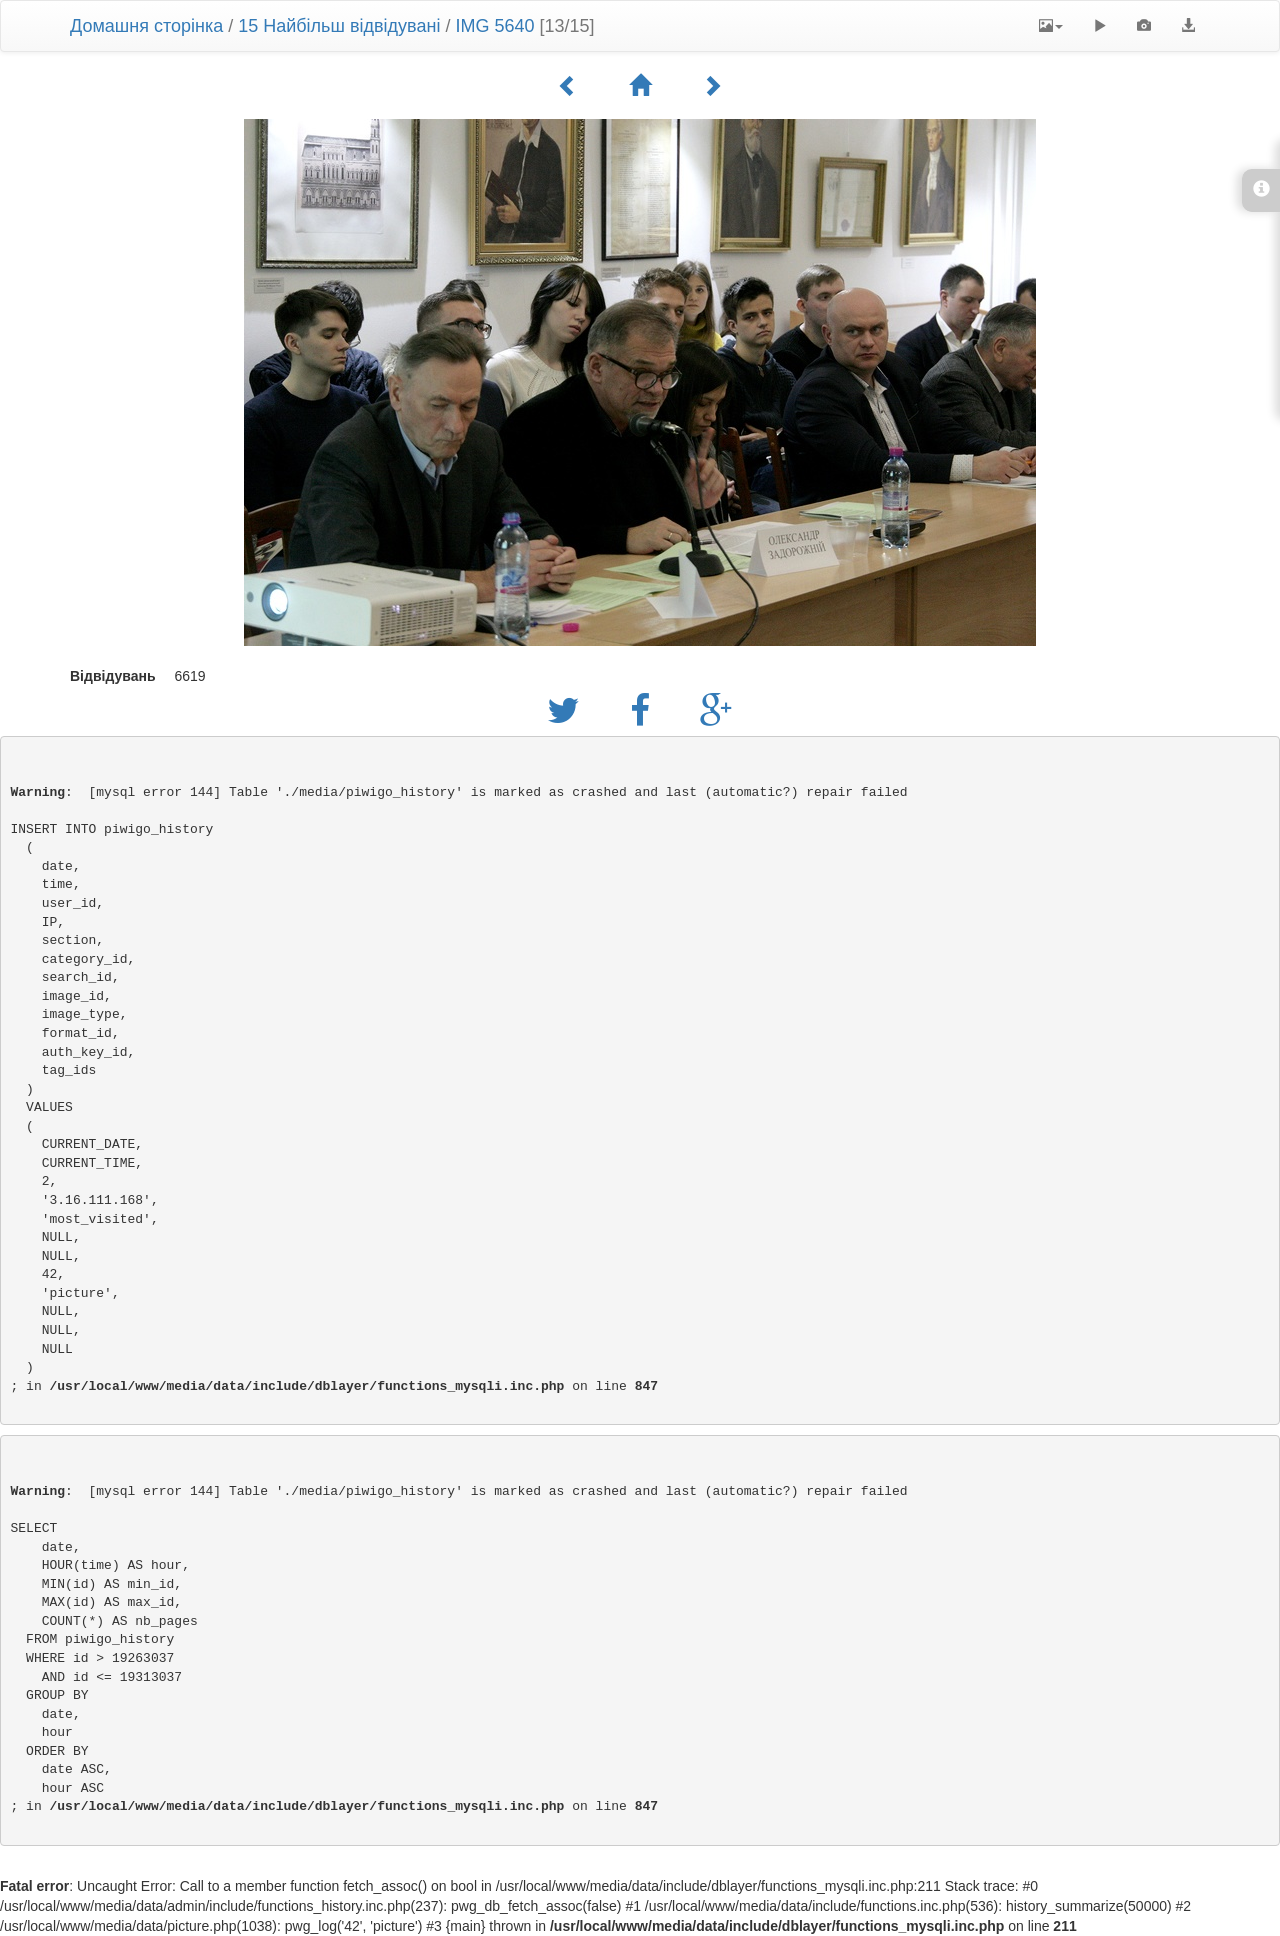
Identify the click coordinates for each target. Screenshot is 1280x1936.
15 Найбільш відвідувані (339, 26)
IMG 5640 (494, 26)
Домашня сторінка (146, 26)
